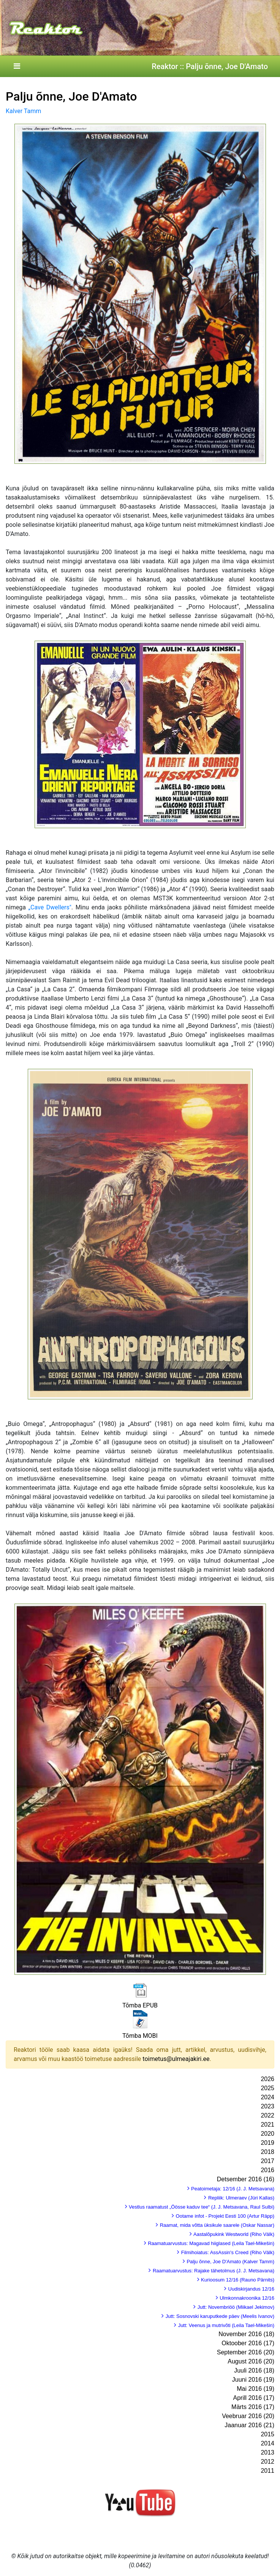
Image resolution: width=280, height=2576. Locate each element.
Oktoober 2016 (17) (247, 2343)
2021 (267, 2124)
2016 (267, 2170)
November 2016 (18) (246, 2334)
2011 (267, 2470)
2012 (267, 2461)
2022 (267, 2115)
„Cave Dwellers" (49, 907)
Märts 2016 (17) (252, 2407)
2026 (267, 2079)
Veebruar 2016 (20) (248, 2416)
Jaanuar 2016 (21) (249, 2425)
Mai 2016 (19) (255, 2388)
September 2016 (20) (245, 2352)
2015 (267, 2434)
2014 (267, 2443)
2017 (267, 2161)
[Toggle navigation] (16, 66)
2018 (267, 2152)
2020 (267, 2133)
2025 (267, 2088)
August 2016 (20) (251, 2361)
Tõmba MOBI (140, 2035)
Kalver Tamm (23, 111)
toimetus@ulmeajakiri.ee (175, 2058)
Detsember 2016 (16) (245, 2179)
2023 (267, 2106)
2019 (267, 2143)
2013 (267, 2452)
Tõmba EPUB (140, 2005)
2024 (267, 2097)
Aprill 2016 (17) (254, 2398)
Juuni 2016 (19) (253, 2379)
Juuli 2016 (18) (254, 2370)
